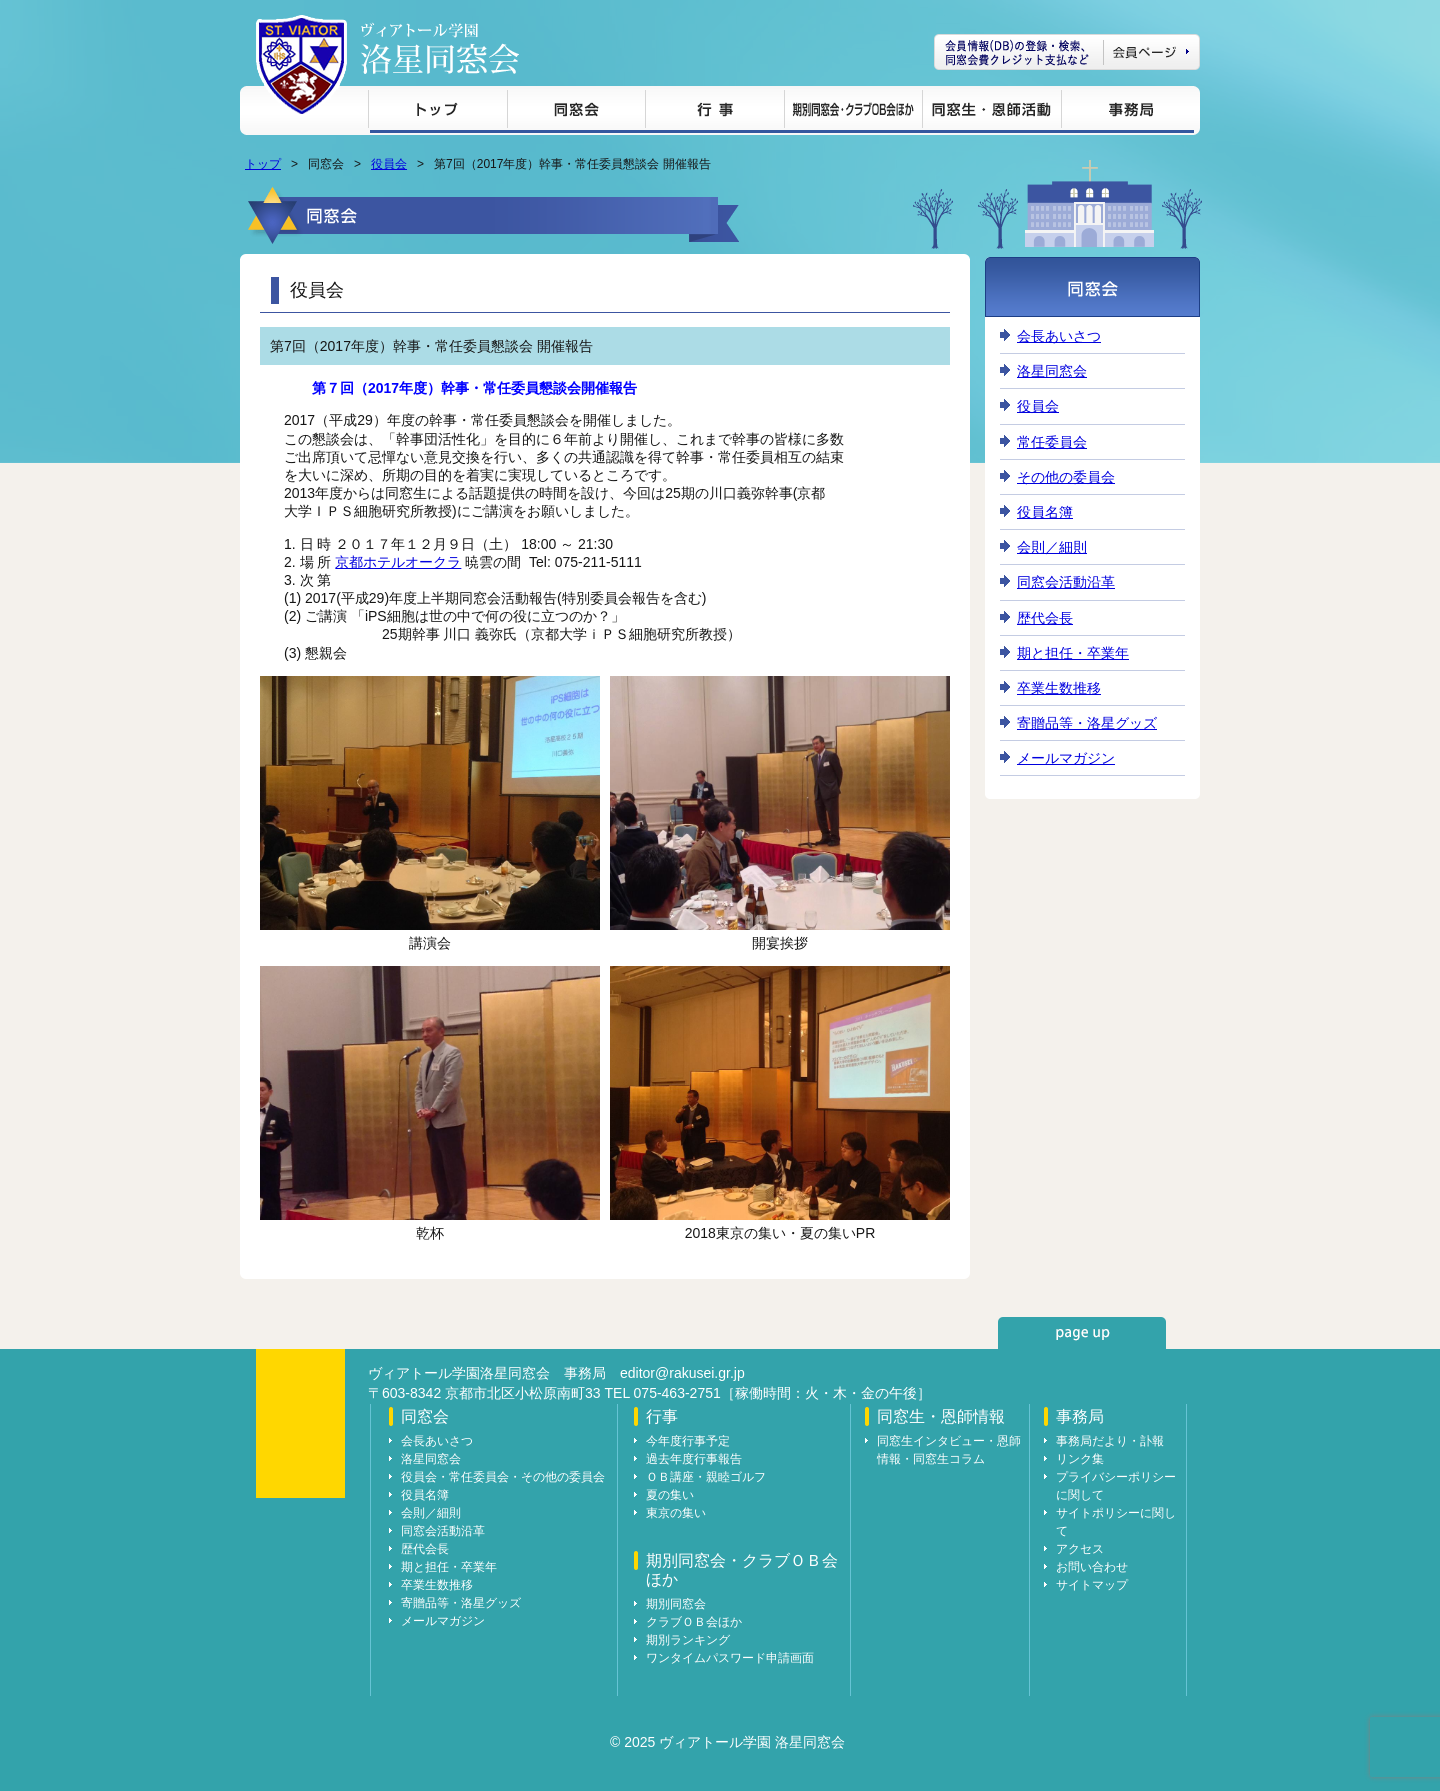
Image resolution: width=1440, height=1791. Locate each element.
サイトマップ (1092, 1585)
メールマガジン (1066, 758)
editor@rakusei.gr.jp (682, 1373)
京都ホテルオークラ (398, 562)
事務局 (1127, 112)
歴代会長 (1045, 618)
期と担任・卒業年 (1073, 653)
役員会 (389, 164)
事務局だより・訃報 (1110, 1441)
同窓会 (576, 112)
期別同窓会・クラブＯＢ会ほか (853, 112)
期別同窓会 (676, 1604)
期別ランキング (688, 1640)
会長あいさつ (1059, 336)
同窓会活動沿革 (1066, 582)
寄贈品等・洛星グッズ (1087, 723)
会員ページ (1067, 52)
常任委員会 (1052, 442)
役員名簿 (1045, 512)
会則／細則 (1052, 547)
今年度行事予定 (688, 1441)
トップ (437, 112)
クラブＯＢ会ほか (694, 1622)
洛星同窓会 (1052, 371)
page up (1082, 1333)
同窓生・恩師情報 (991, 112)
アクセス (1080, 1549)
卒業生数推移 (1059, 688)
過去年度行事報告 (694, 1459)
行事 (714, 112)
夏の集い (670, 1495)
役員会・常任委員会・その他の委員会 (503, 1477)
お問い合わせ (1092, 1567)
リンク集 (1080, 1459)
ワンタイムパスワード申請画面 (730, 1658)
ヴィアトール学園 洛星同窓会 (440, 48)
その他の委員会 (1066, 477)
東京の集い (676, 1513)
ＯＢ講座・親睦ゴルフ (706, 1477)
